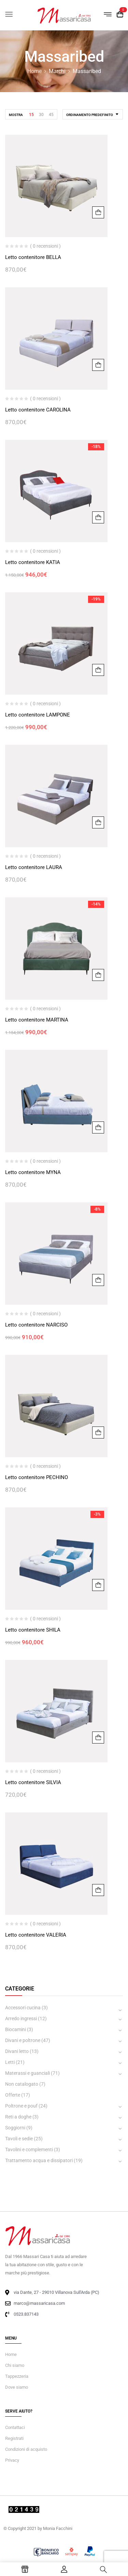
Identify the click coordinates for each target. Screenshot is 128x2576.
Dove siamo (16, 2387)
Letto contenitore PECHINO (36, 1477)
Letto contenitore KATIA (32, 562)
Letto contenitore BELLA (33, 257)
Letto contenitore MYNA (33, 1172)
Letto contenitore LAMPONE (37, 715)
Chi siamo (14, 2365)
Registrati (14, 2438)
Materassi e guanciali (27, 2073)
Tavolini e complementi (29, 2149)
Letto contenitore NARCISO (36, 1325)
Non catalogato (21, 2084)
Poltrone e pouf (21, 2106)
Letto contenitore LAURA (33, 867)
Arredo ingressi (21, 2018)
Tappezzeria (16, 2376)
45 (51, 114)
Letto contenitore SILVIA (33, 1782)
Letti (10, 2062)
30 (41, 114)
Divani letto (17, 2051)
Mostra (16, 115)
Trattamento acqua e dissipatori (39, 2160)
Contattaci (15, 2427)
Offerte (12, 2095)
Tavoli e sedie (19, 2138)
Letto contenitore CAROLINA (38, 410)
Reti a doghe (18, 2116)
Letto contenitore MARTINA (36, 1020)
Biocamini (15, 2029)
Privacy (12, 2460)
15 (31, 114)
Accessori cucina (23, 2007)
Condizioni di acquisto (26, 2449)
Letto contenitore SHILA (32, 1630)
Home (34, 71)
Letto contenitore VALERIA (35, 1935)
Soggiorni (15, 2127)
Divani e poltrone (22, 2040)
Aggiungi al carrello (98, 212)
